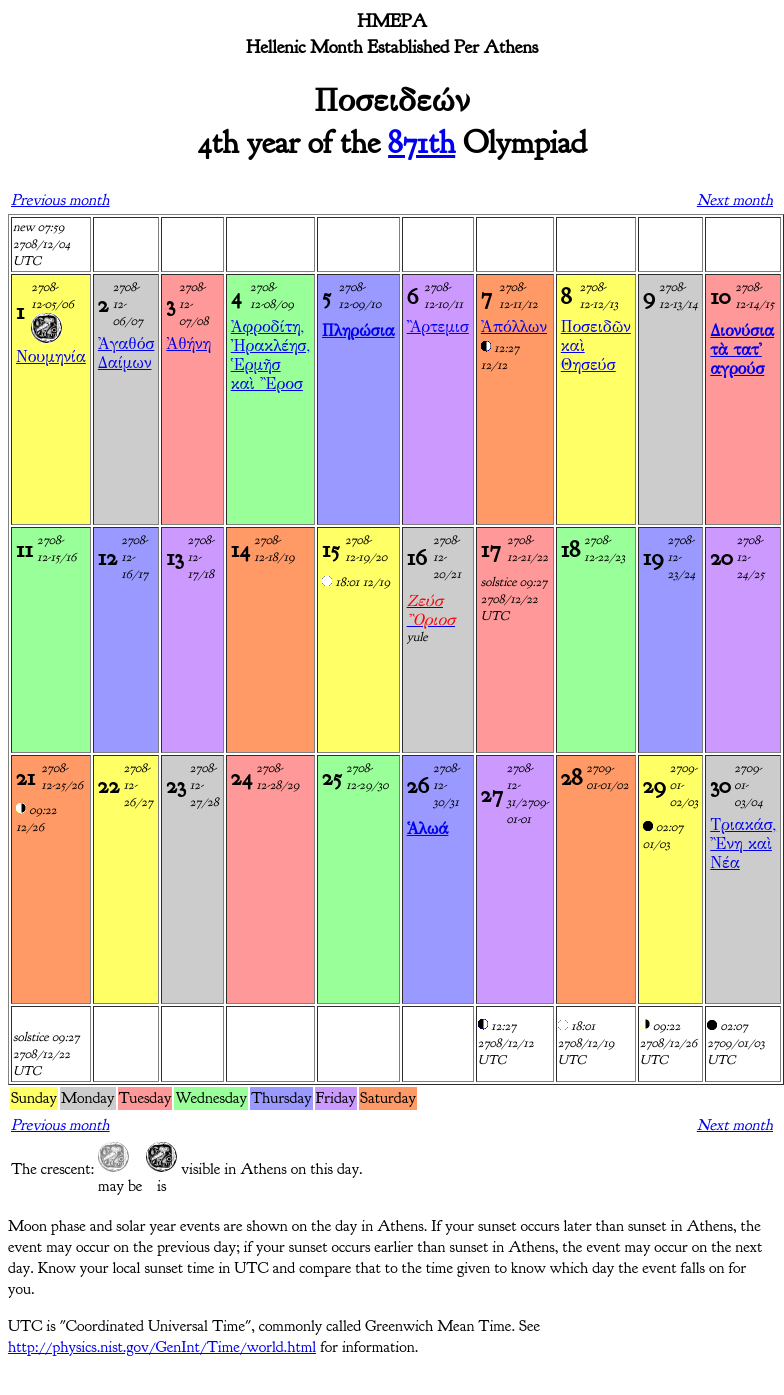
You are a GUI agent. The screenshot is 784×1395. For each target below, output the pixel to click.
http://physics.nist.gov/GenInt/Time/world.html (162, 1347)
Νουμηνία (51, 356)
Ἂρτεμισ (438, 326)
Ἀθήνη (188, 343)
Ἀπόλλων (514, 326)
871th (421, 142)
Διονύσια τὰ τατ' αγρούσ (742, 349)
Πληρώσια (358, 330)
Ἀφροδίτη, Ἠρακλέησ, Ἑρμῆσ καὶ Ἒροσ (270, 355)
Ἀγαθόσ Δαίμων (126, 353)
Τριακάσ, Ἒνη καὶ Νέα (743, 843)
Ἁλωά (428, 828)
